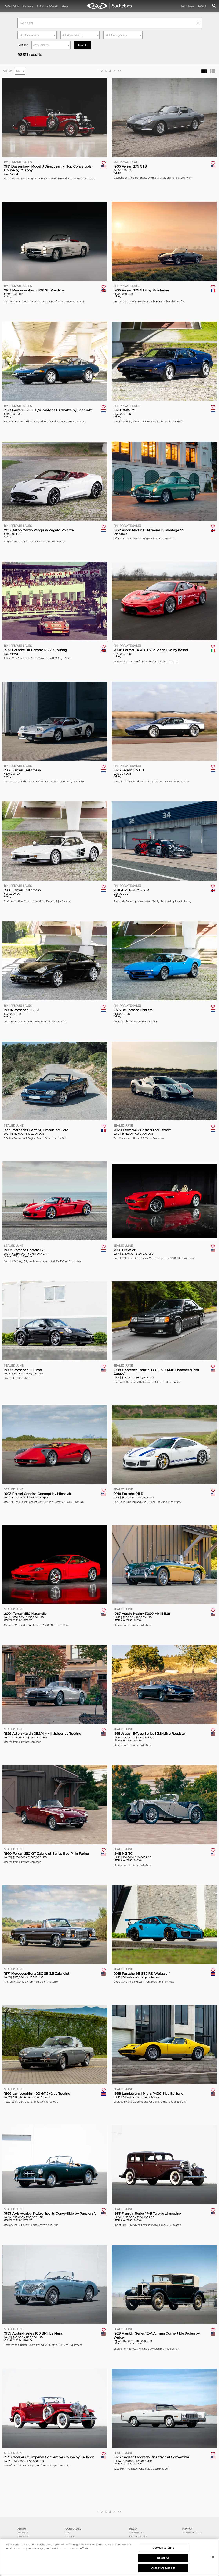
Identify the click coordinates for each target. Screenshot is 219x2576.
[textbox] (37, 35)
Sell (65, 5)
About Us (22, 2533)
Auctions (12, 5)
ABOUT (21, 2528)
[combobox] (37, 35)
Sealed (28, 5)
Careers (70, 2537)
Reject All (163, 2557)
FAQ (67, 2533)
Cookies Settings (192, 2533)
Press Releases (138, 2537)
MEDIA (133, 2528)
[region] (109, 2557)
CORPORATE (73, 2528)
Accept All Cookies (163, 2567)
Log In (202, 5)
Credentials (136, 2533)
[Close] (212, 2557)
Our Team (23, 2537)
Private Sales (47, 5)
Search (83, 44)
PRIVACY (187, 2528)
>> (119, 71)
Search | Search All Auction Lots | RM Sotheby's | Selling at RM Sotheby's (109, 6)
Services (187, 5)
